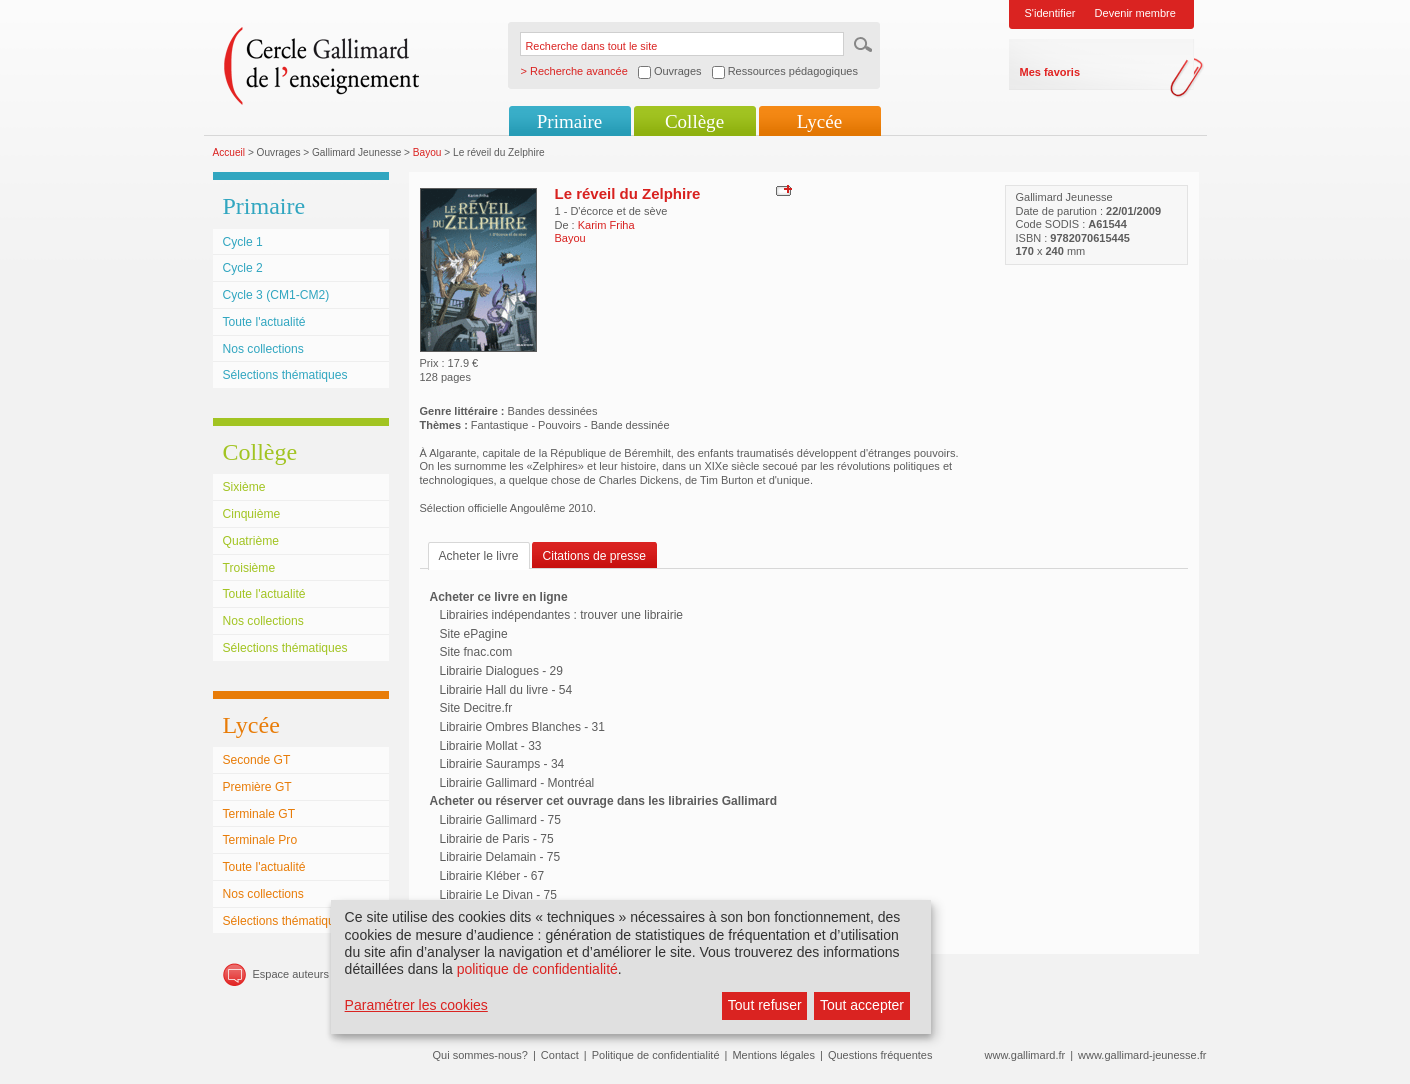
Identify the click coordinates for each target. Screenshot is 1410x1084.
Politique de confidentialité (656, 1055)
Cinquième (252, 514)
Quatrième (251, 541)
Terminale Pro (260, 840)
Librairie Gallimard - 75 (500, 820)
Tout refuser (765, 1005)
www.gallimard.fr (1025, 1055)
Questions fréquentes (880, 1055)
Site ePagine (474, 634)
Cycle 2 (243, 268)
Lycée (819, 121)
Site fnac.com (476, 652)
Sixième (244, 487)
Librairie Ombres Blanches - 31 (522, 727)
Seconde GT (257, 760)
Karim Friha (606, 225)
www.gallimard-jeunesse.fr (1142, 1055)
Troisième (249, 568)
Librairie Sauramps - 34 (502, 764)
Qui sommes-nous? (480, 1055)
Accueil (229, 152)
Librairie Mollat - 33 (491, 746)
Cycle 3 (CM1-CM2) (276, 295)
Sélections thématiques (285, 375)
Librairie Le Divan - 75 (498, 895)
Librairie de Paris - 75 (497, 839)
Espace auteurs (291, 974)
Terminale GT (259, 814)
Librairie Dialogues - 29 (501, 671)
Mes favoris (1050, 72)
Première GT (257, 787)
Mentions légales (773, 1055)
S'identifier (1050, 13)
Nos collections (263, 349)
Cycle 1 (243, 242)
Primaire (569, 121)
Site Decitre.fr (476, 708)
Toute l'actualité (264, 322)
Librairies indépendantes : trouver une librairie (561, 615)
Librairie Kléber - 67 (492, 876)
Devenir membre (1135, 13)
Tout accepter (862, 1005)
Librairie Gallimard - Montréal (517, 783)
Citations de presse (595, 556)
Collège (694, 121)
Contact (560, 1055)
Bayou (427, 152)
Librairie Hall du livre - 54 (506, 690)
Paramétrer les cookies (416, 1005)
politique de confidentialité (537, 969)
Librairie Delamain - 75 (500, 857)
